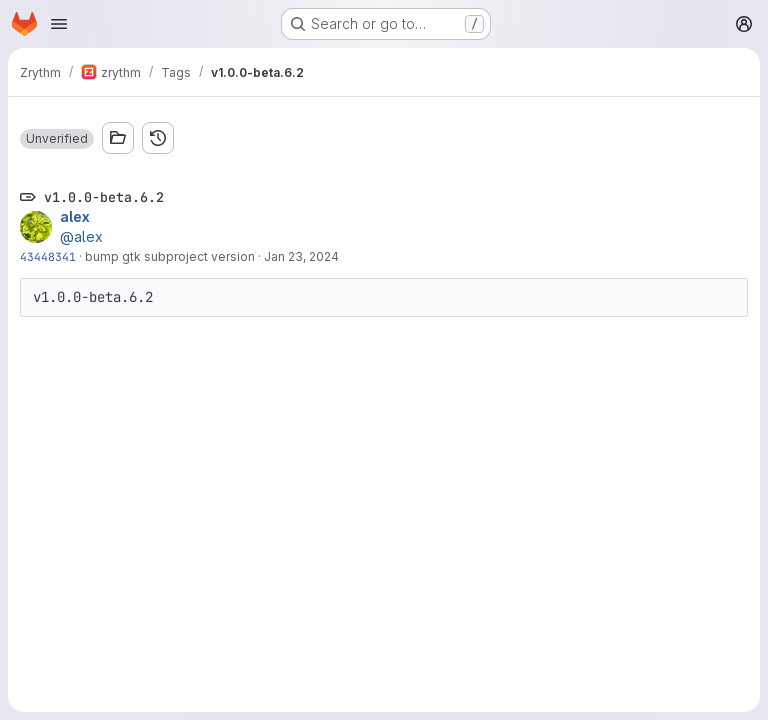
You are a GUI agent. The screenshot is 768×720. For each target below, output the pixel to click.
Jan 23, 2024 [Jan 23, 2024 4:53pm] (301, 256)
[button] (57, 139)
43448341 (48, 256)
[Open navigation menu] (59, 24)
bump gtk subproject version (170, 256)
